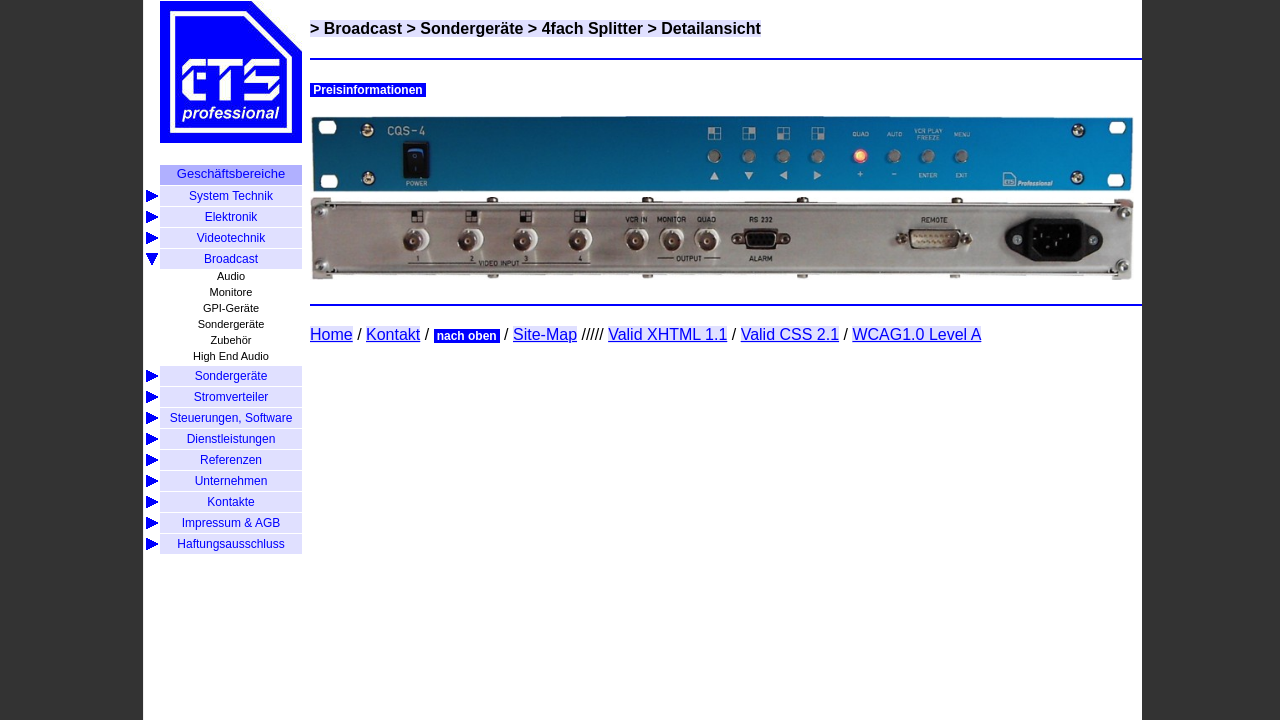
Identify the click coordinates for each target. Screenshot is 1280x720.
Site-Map (545, 334)
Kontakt (393, 334)
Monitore (231, 292)
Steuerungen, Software (231, 418)
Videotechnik (231, 238)
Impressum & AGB (231, 523)
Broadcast (231, 259)
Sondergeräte (231, 324)
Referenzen (231, 460)
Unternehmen (231, 481)
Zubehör (231, 340)
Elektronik (231, 217)
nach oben (467, 336)
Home (331, 334)
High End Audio (231, 356)
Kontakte (230, 502)
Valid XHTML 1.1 (667, 334)
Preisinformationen (368, 90)
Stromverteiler (231, 397)
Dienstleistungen (231, 439)
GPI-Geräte (231, 308)
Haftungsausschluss (230, 544)
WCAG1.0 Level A (916, 334)
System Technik (231, 196)
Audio (231, 276)
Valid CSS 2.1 (790, 334)
